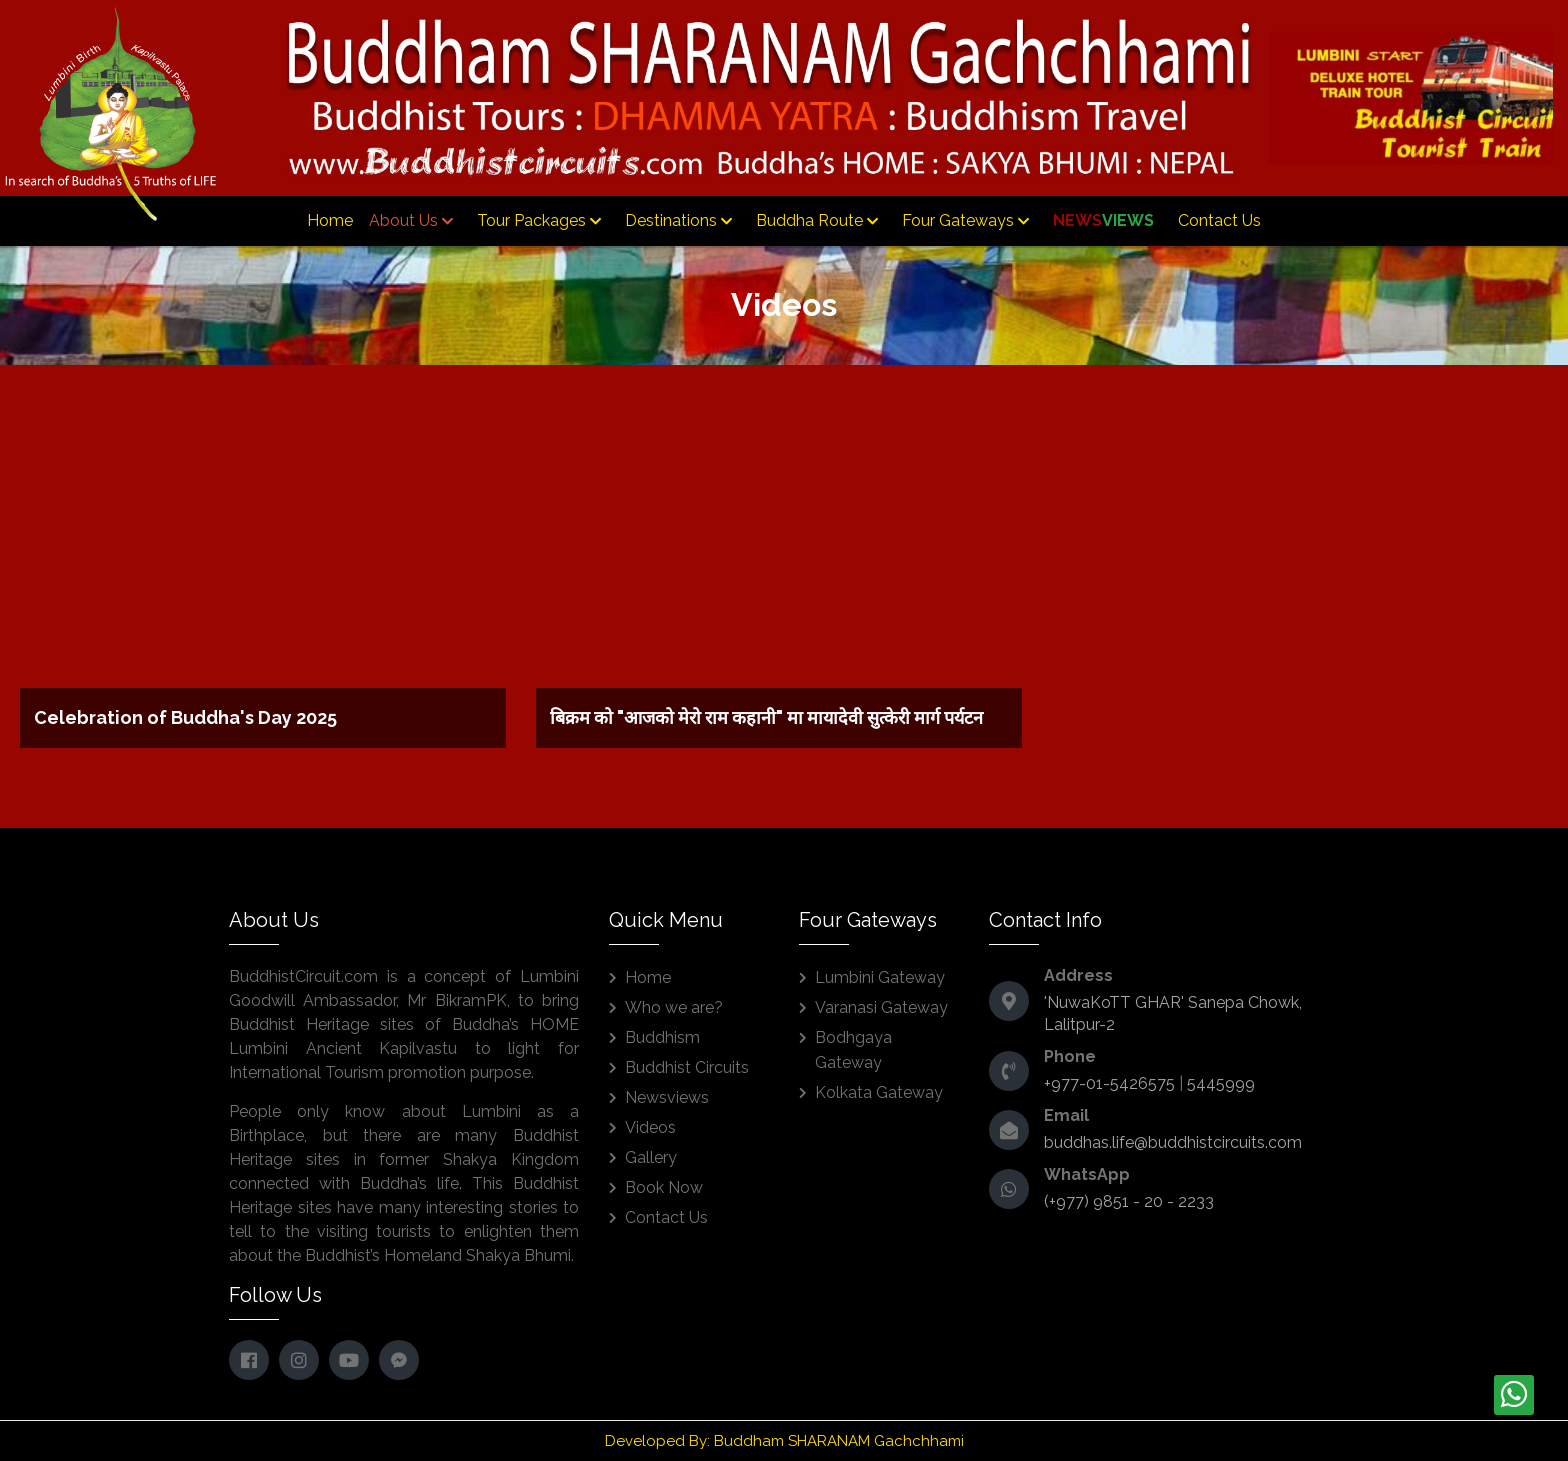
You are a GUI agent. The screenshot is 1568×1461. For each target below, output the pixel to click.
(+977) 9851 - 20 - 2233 (1129, 1201)
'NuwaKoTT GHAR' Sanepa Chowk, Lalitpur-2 (1173, 1013)
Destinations (678, 220)
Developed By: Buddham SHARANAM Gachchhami (784, 1441)
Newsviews (667, 1097)
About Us (411, 220)
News (1103, 220)
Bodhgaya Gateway (853, 1050)
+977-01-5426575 (1109, 1083)
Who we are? (674, 1007)
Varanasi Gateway (881, 1007)
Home (330, 220)
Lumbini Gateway (880, 977)
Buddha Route (817, 220)
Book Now (664, 1187)
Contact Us (1219, 220)
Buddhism (662, 1037)
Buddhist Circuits (687, 1067)
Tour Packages (539, 220)
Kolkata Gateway (879, 1092)
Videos (650, 1127)
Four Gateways (965, 220)
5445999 (1221, 1083)
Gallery (651, 1157)
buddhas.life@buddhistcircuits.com (1173, 1142)
